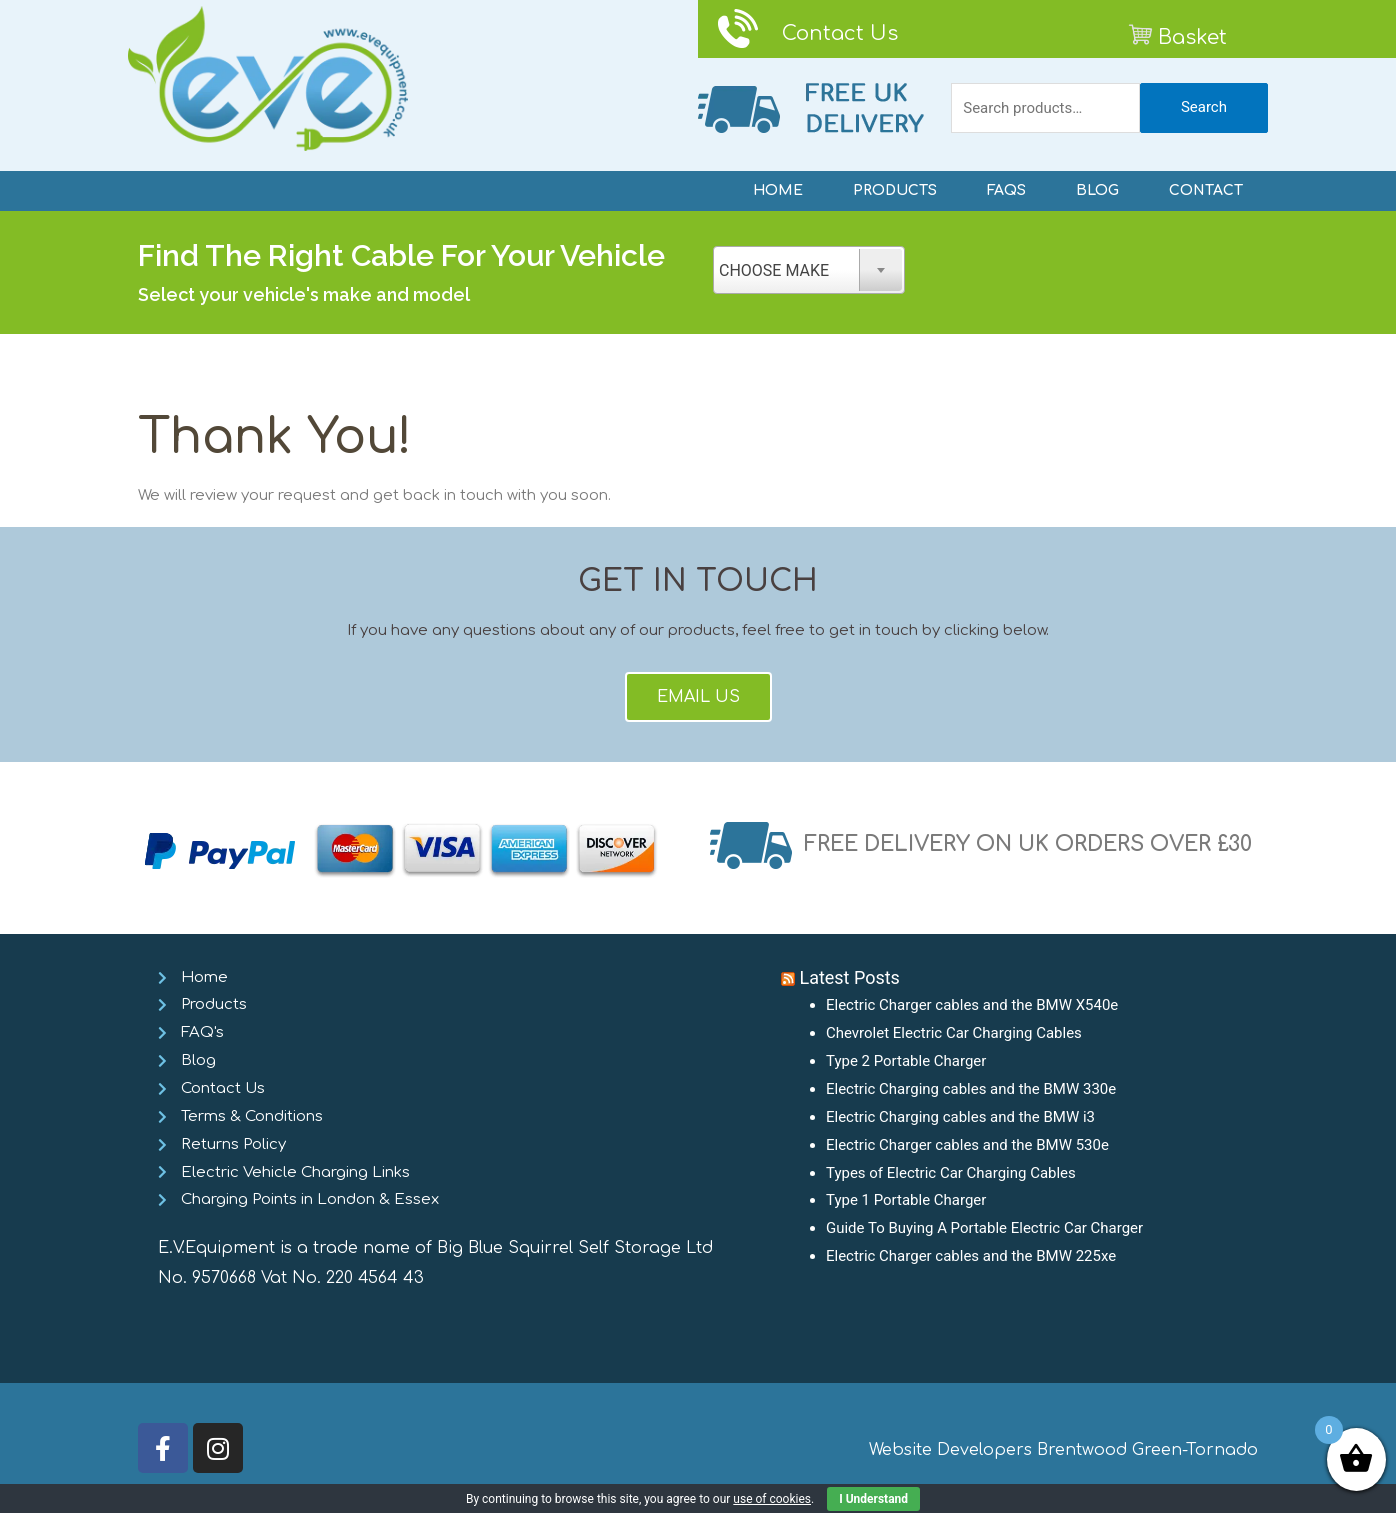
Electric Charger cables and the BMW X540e (972, 1005)
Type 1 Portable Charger (906, 1200)
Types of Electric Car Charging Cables (951, 1173)
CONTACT (1206, 190)
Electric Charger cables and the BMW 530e (967, 1145)
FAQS (1006, 190)
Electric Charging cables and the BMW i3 (960, 1117)
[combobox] (809, 270)
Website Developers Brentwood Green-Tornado (1063, 1450)
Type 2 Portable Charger (906, 1061)
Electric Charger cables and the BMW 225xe (971, 1256)
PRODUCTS (895, 190)
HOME (778, 190)
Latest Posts (849, 977)
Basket (1192, 37)
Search (1204, 107)
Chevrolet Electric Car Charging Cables (954, 1033)
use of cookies (772, 1499)
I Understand (873, 1499)
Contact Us (840, 33)
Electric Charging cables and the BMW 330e (971, 1089)
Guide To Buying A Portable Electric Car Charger (984, 1228)
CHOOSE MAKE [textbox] (774, 270)
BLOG (1097, 190)
